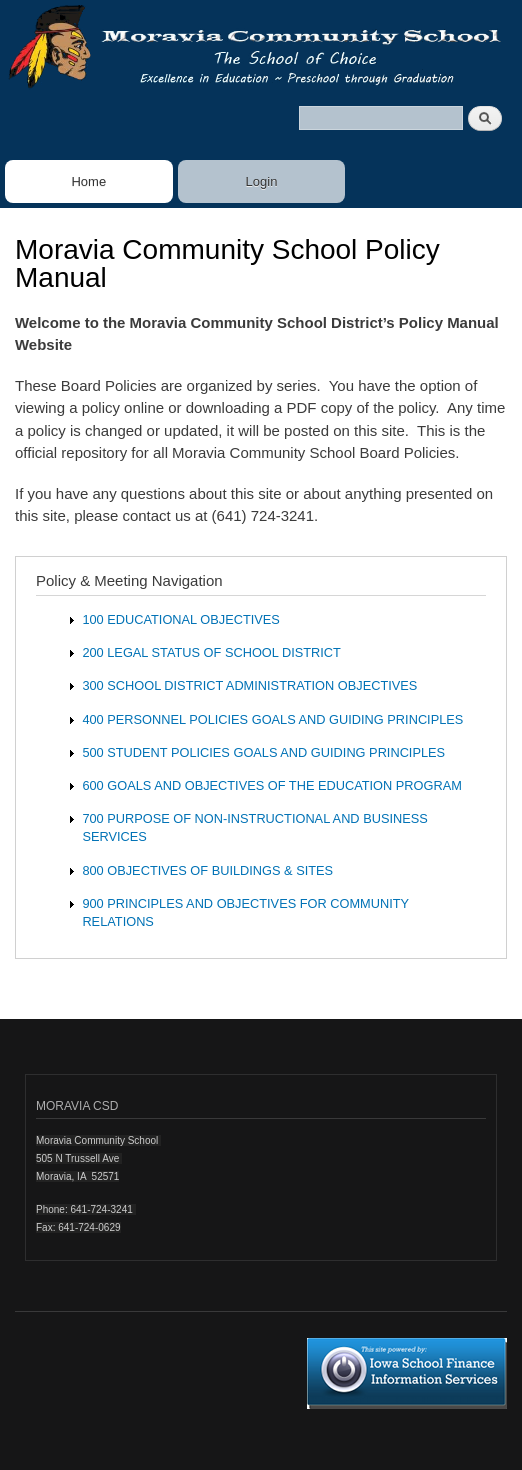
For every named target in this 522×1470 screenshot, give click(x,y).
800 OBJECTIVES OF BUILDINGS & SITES (207, 870)
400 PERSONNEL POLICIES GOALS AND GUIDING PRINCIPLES (272, 719)
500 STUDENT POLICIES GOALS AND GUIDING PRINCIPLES (263, 752)
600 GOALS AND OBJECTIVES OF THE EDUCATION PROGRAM (272, 785)
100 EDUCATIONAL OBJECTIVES (180, 619)
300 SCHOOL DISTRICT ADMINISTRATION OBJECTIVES (249, 685)
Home (88, 181)
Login (262, 181)
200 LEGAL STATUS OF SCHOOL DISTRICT (211, 652)
